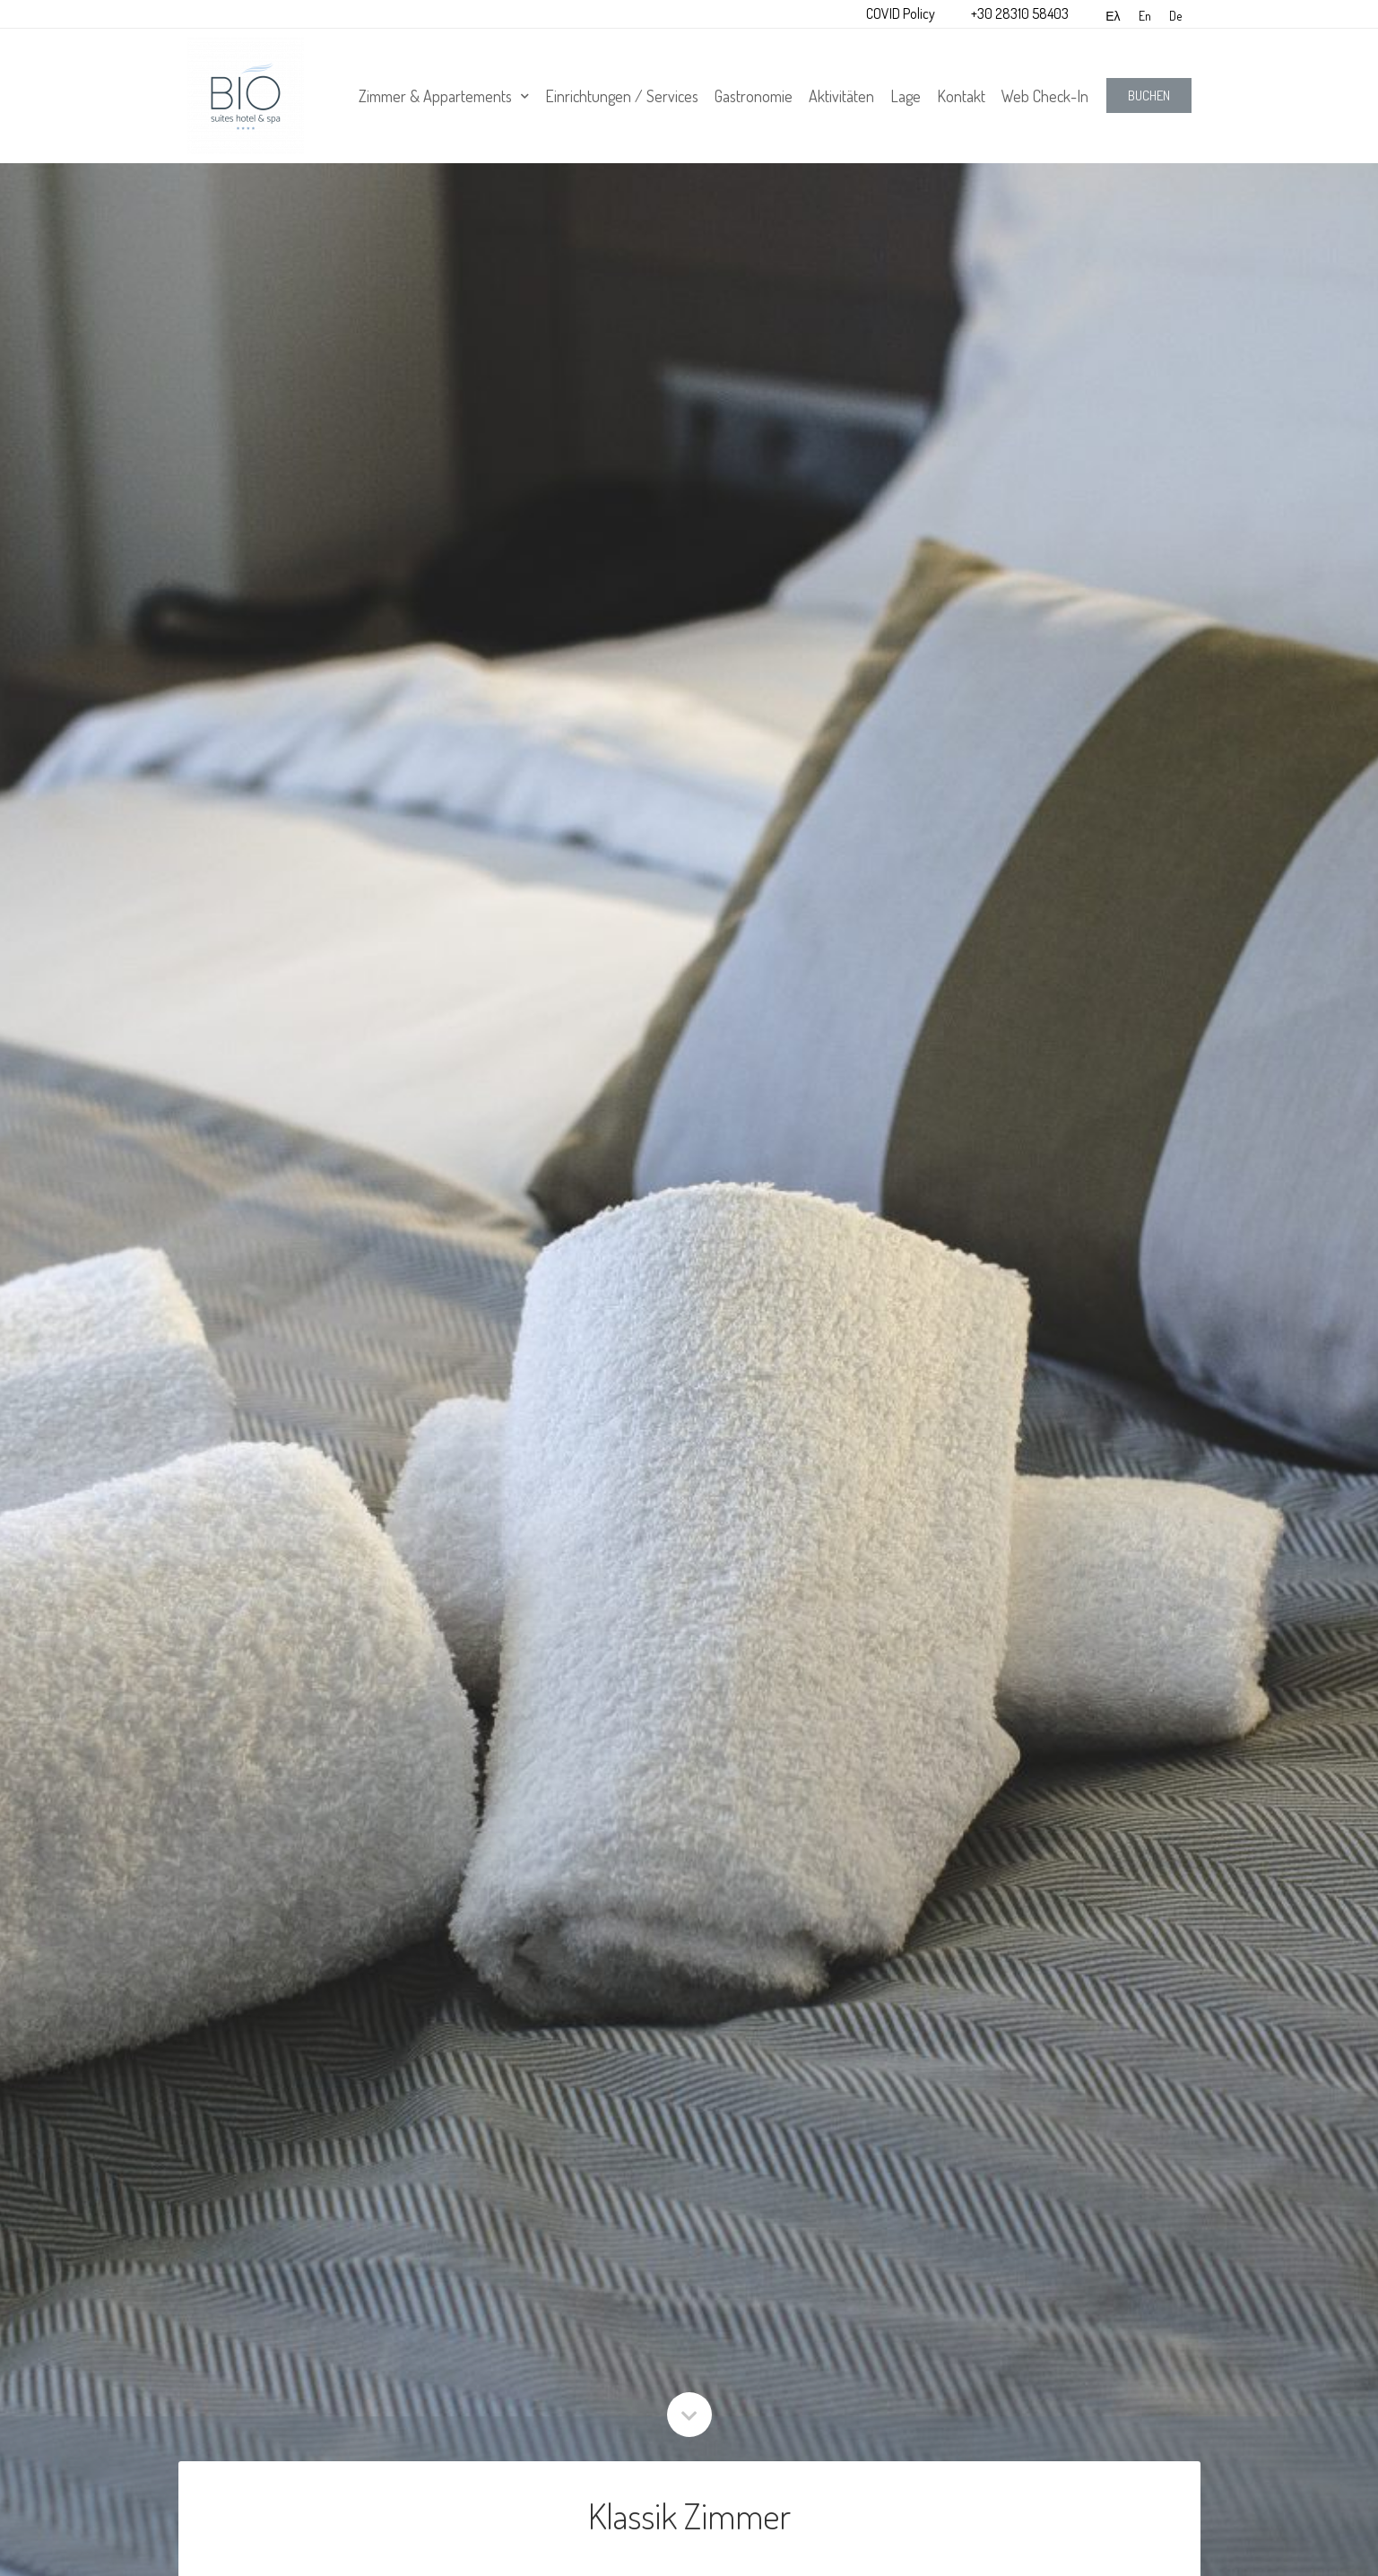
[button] (1149, 95)
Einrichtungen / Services (621, 96)
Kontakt (961, 96)
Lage (905, 96)
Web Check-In (1044, 96)
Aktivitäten (841, 96)
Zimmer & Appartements (444, 95)
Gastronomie (754, 96)
